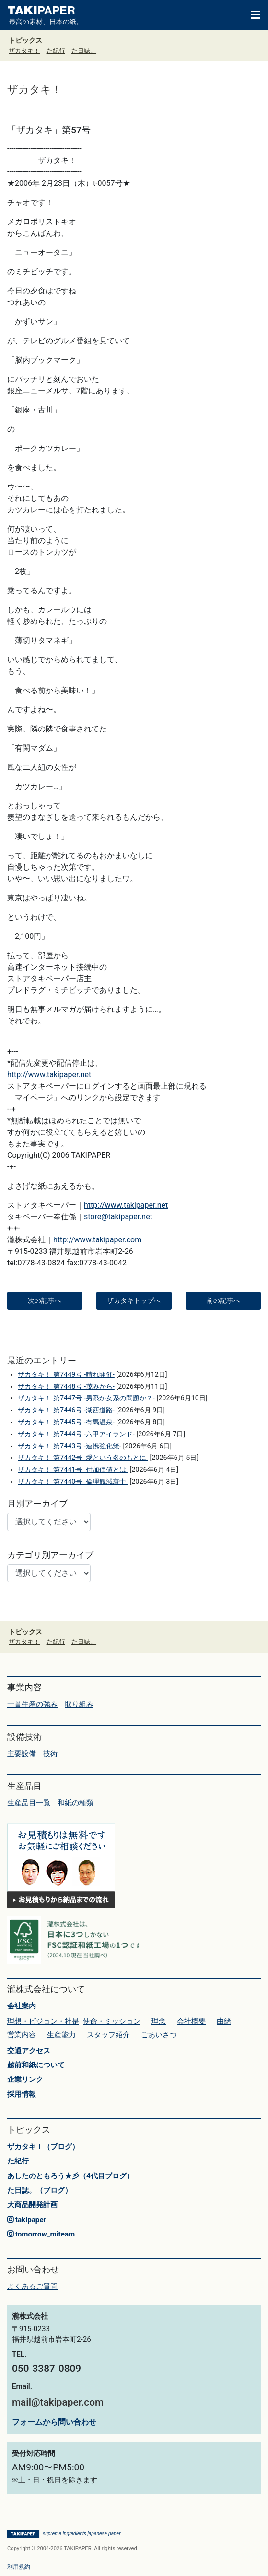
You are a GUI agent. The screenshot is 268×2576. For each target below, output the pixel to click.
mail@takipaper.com (58, 2402)
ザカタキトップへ (134, 1300)
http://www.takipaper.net (49, 1074)
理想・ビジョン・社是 (43, 2021)
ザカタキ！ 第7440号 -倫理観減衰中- (73, 1482)
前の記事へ (223, 1300)
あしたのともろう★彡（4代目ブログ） (70, 2176)
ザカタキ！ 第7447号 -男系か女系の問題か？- (86, 1398)
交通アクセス (28, 2050)
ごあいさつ (159, 2034)
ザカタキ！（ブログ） (43, 2146)
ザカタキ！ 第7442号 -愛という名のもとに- (83, 1458)
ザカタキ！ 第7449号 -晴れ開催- (66, 1375)
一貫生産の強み (32, 1704)
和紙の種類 (75, 1802)
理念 (158, 2021)
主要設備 (21, 1754)
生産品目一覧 (28, 1802)
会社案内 (21, 2006)
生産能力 (61, 2034)
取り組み (79, 1704)
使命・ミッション (111, 2021)
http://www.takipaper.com (97, 1239)
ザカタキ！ (24, 50)
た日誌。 (83, 50)
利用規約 (18, 2567)
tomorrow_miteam (41, 2234)
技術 (50, 1754)
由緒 (224, 2021)
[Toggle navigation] (250, 14)
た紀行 (56, 50)
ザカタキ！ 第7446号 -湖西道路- (66, 1410)
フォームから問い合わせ (54, 2422)
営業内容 (21, 2034)
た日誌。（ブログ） (39, 2190)
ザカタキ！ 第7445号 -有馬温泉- (66, 1422)
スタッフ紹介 (108, 2034)
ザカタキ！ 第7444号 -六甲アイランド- (76, 1434)
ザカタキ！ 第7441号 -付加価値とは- (73, 1470)
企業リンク (25, 2079)
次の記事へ (44, 1300)
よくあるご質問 (32, 2286)
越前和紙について (36, 2065)
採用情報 (21, 2094)
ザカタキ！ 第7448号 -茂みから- (66, 1387)
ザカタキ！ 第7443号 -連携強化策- (69, 1446)
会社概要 (191, 2021)
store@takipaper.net (118, 1216)
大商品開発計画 (32, 2204)
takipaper (26, 2219)
